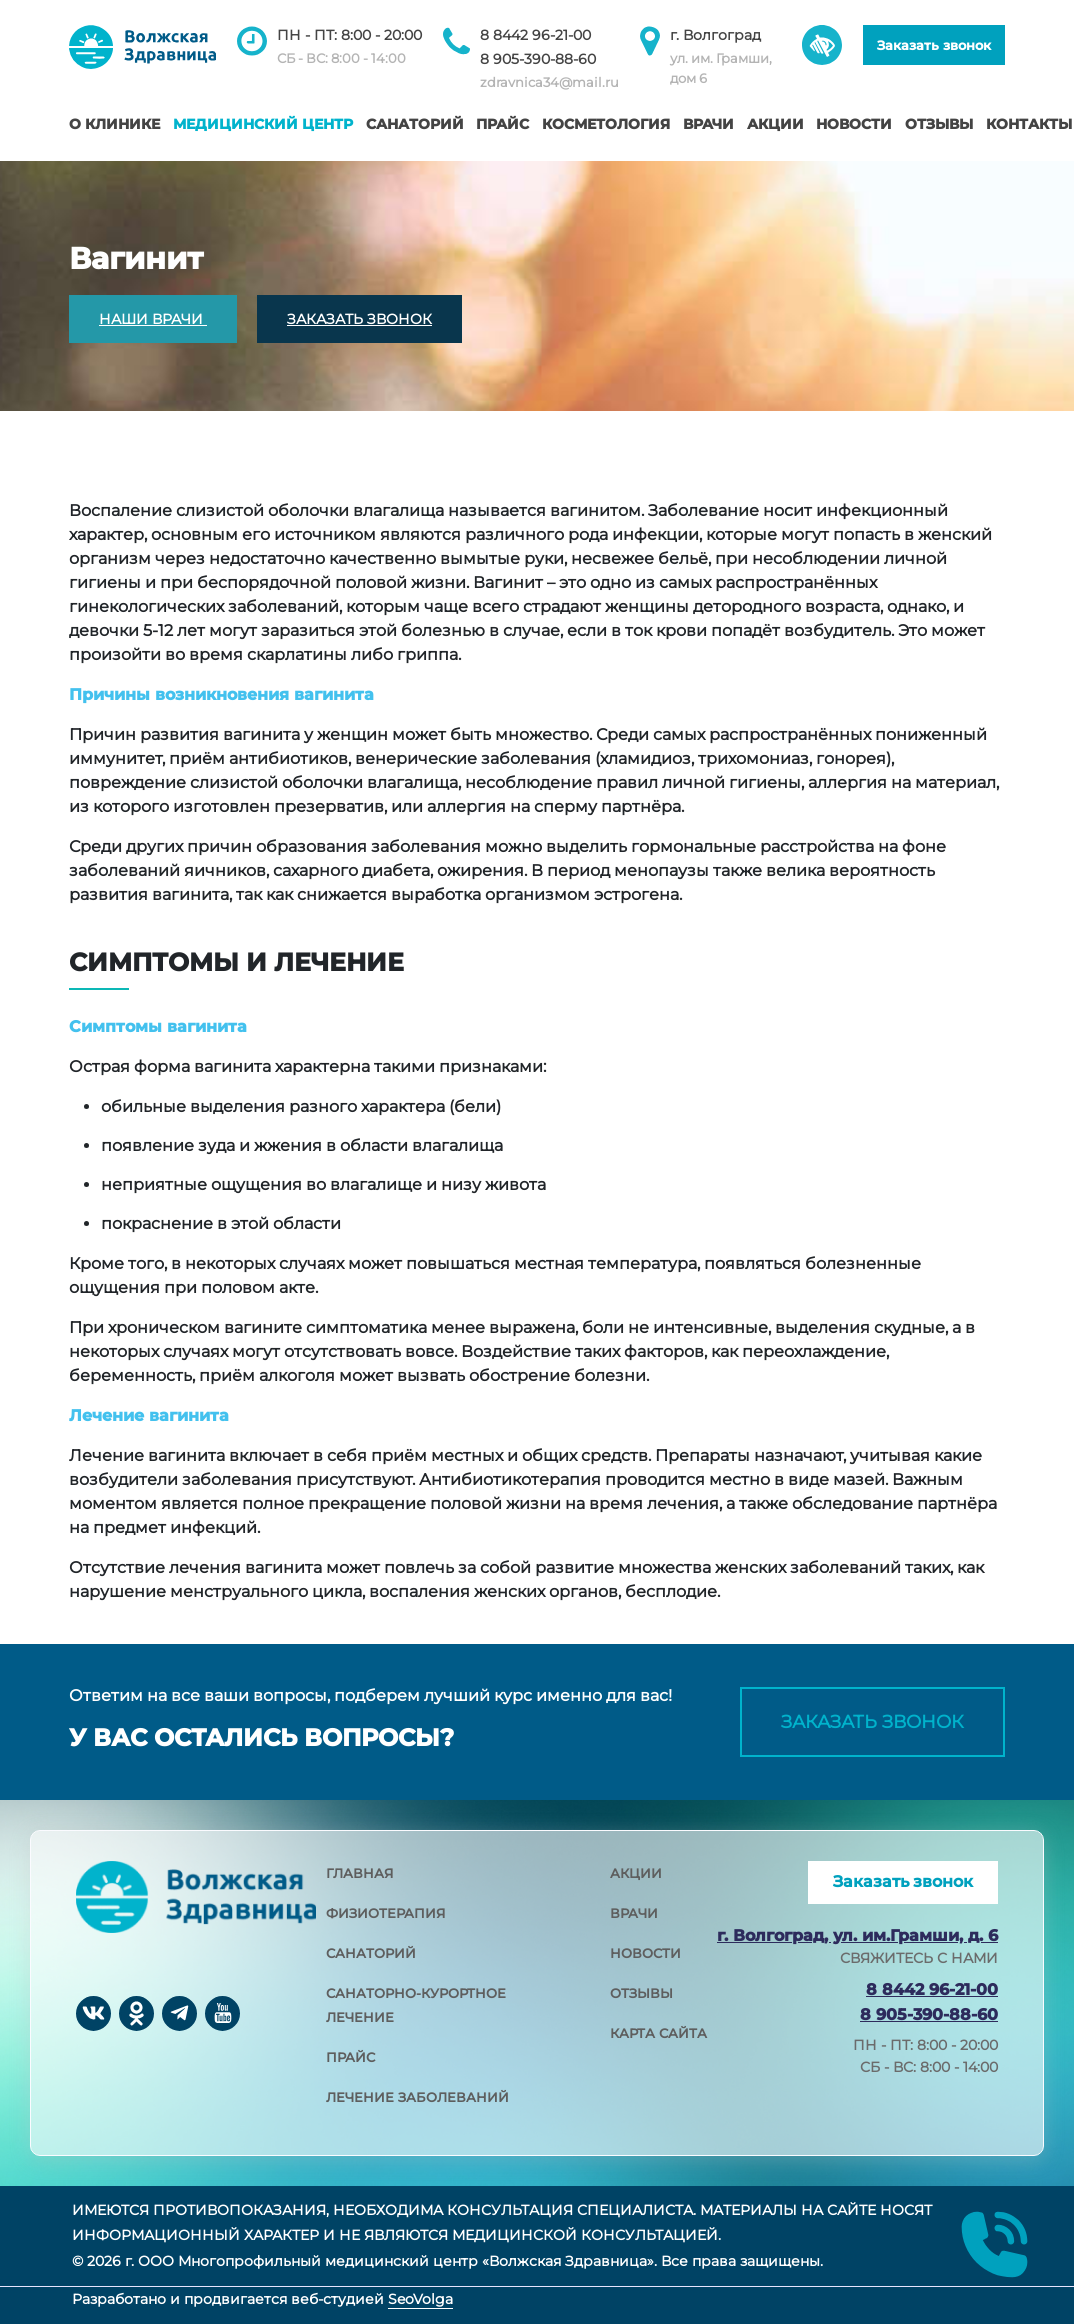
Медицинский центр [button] (263, 124)
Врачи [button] (708, 124)
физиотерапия (386, 1913)
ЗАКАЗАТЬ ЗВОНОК (359, 319)
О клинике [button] (114, 124)
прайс (350, 2057)
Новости (854, 124)
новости (645, 1953)
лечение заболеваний (417, 2097)
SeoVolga (420, 2299)
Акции (775, 124)
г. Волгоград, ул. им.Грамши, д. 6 (857, 1935)
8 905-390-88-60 (538, 59)
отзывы (641, 1993)
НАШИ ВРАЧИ (153, 319)
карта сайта (658, 2033)
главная (360, 1873)
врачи (634, 1913)
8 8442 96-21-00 (535, 35)
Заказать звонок (934, 45)
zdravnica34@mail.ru (549, 82)
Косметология (606, 124)
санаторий (371, 1953)
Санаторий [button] (415, 124)
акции (636, 1873)
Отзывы (939, 124)
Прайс (502, 124)
